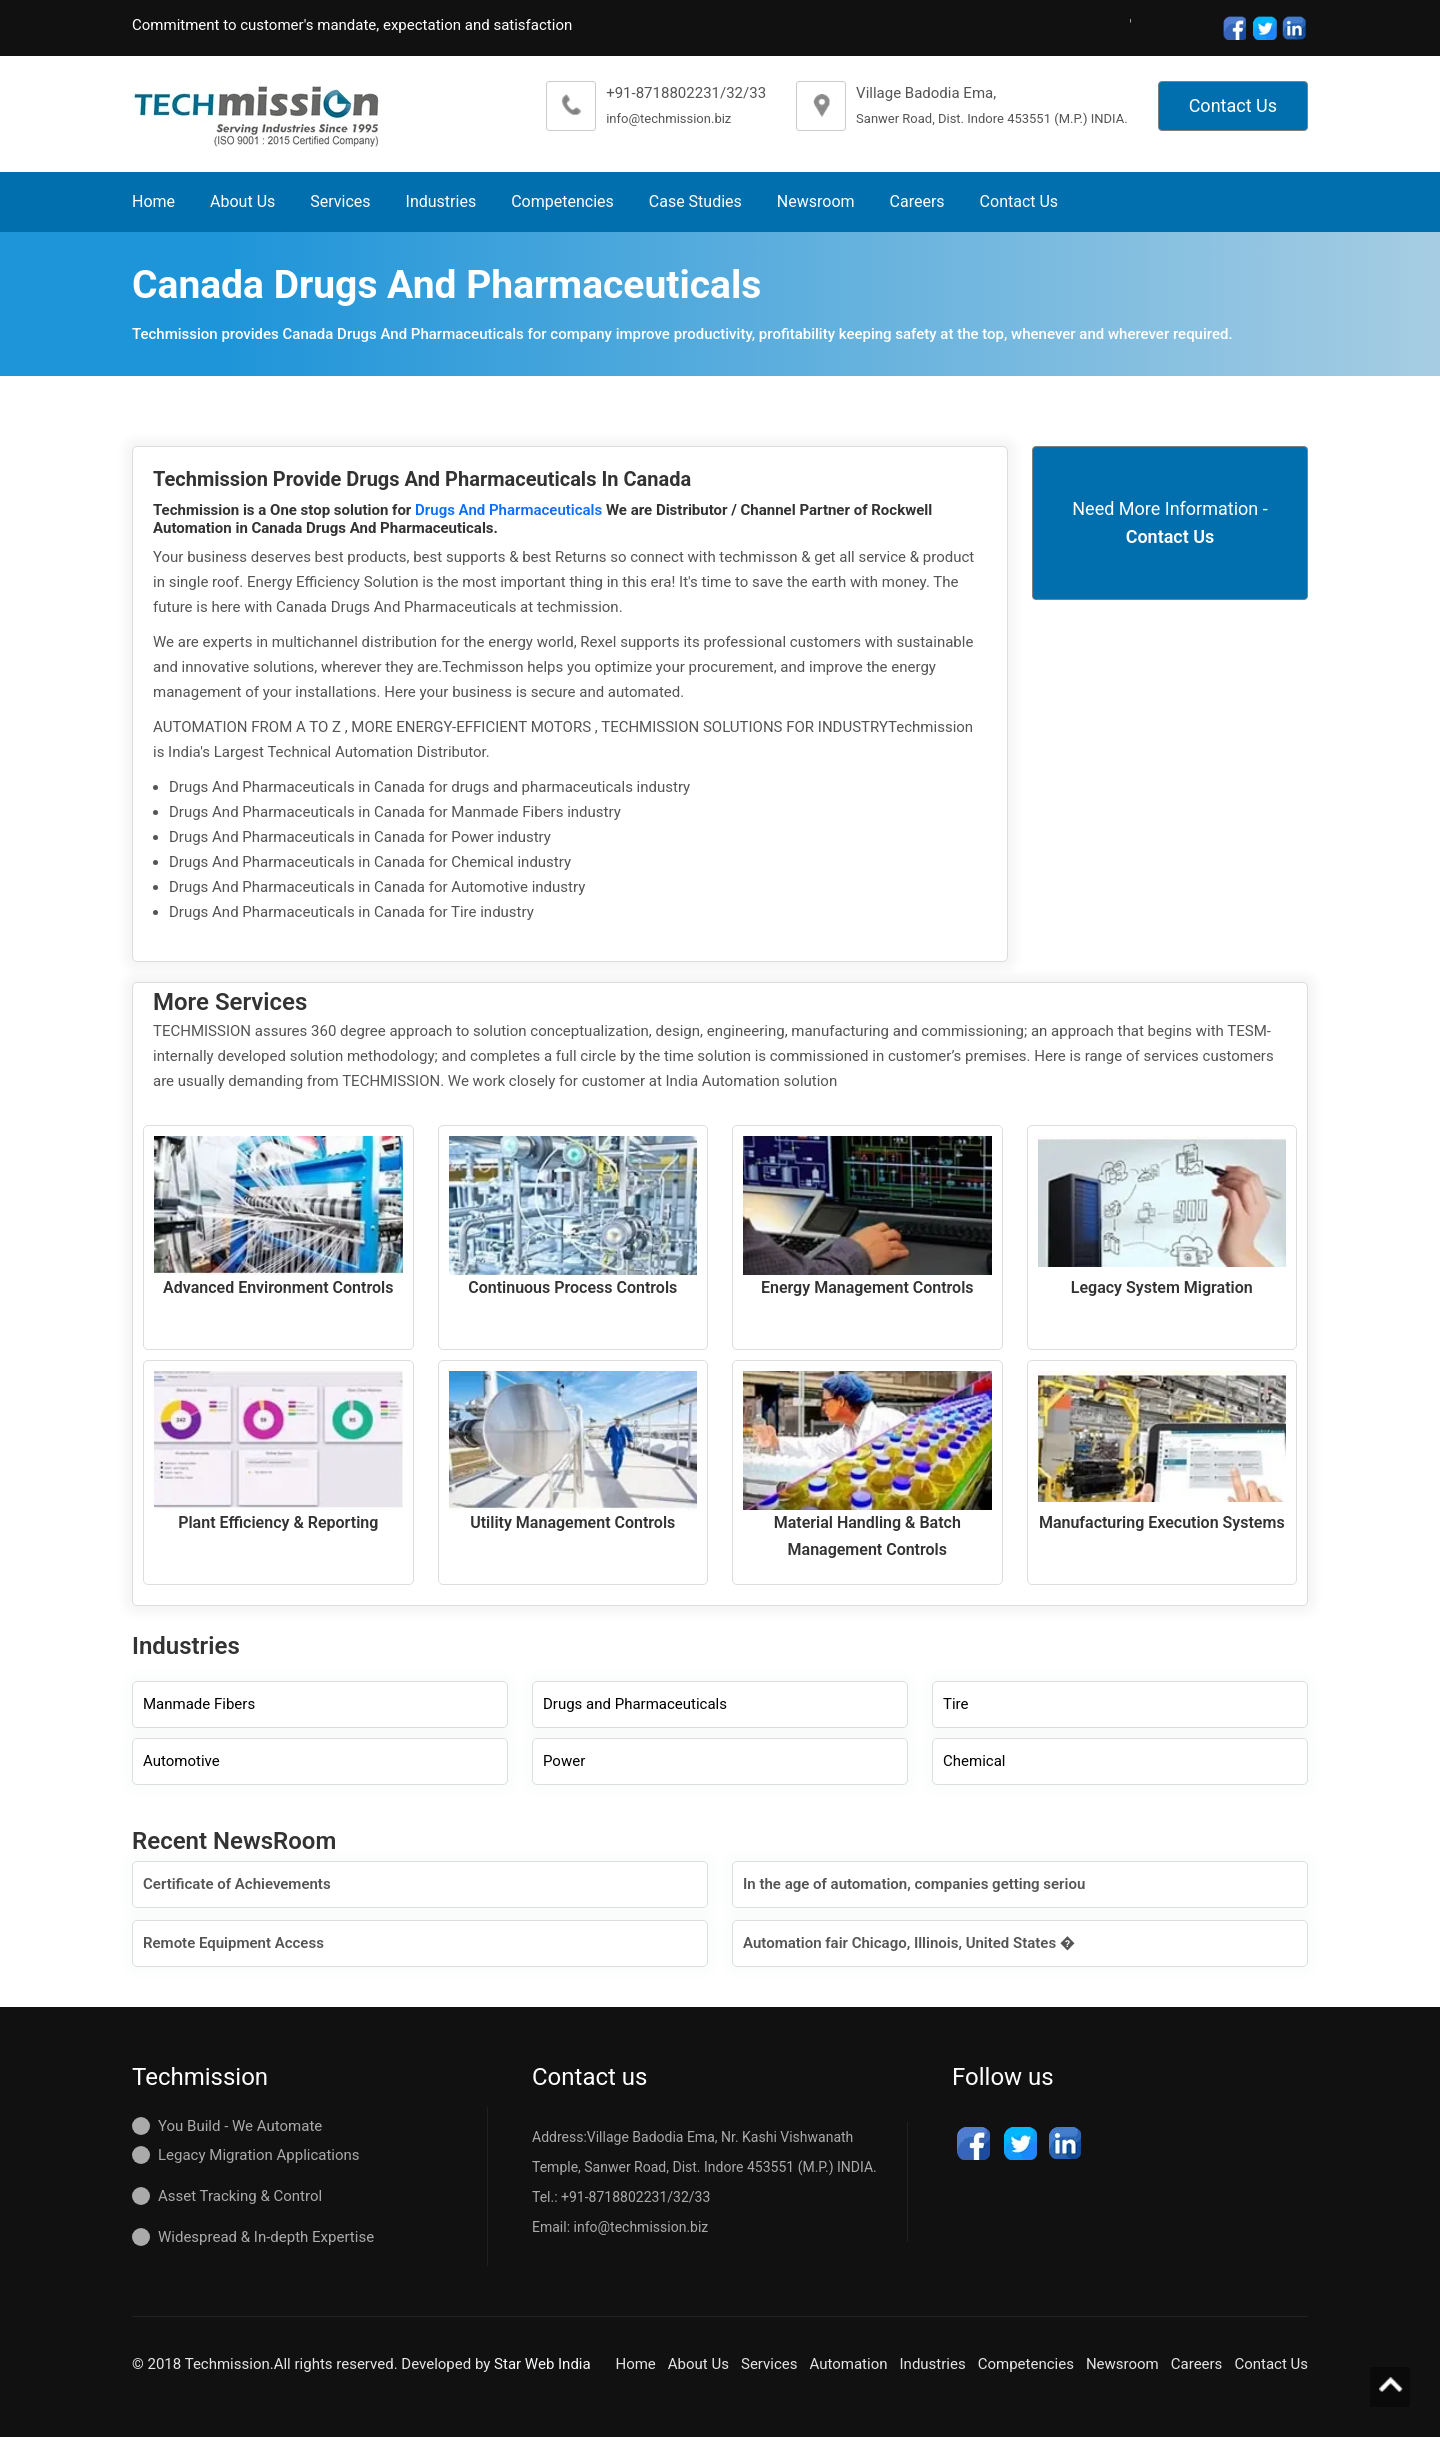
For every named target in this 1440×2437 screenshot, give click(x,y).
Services (340, 201)
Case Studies (695, 201)
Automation (849, 2364)
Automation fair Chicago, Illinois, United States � (909, 1943)
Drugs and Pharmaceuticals (635, 1704)
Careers (917, 201)
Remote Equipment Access (233, 1943)
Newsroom (816, 201)
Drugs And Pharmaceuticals (510, 510)
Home (153, 201)
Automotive (181, 1761)
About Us (242, 201)
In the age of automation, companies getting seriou (914, 1884)
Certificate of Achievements (237, 1884)
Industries (441, 201)
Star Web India (542, 2364)
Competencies (562, 201)
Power (564, 1761)
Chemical (974, 1761)
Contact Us (1233, 105)
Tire (956, 1704)
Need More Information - (1169, 522)
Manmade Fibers (199, 1704)
